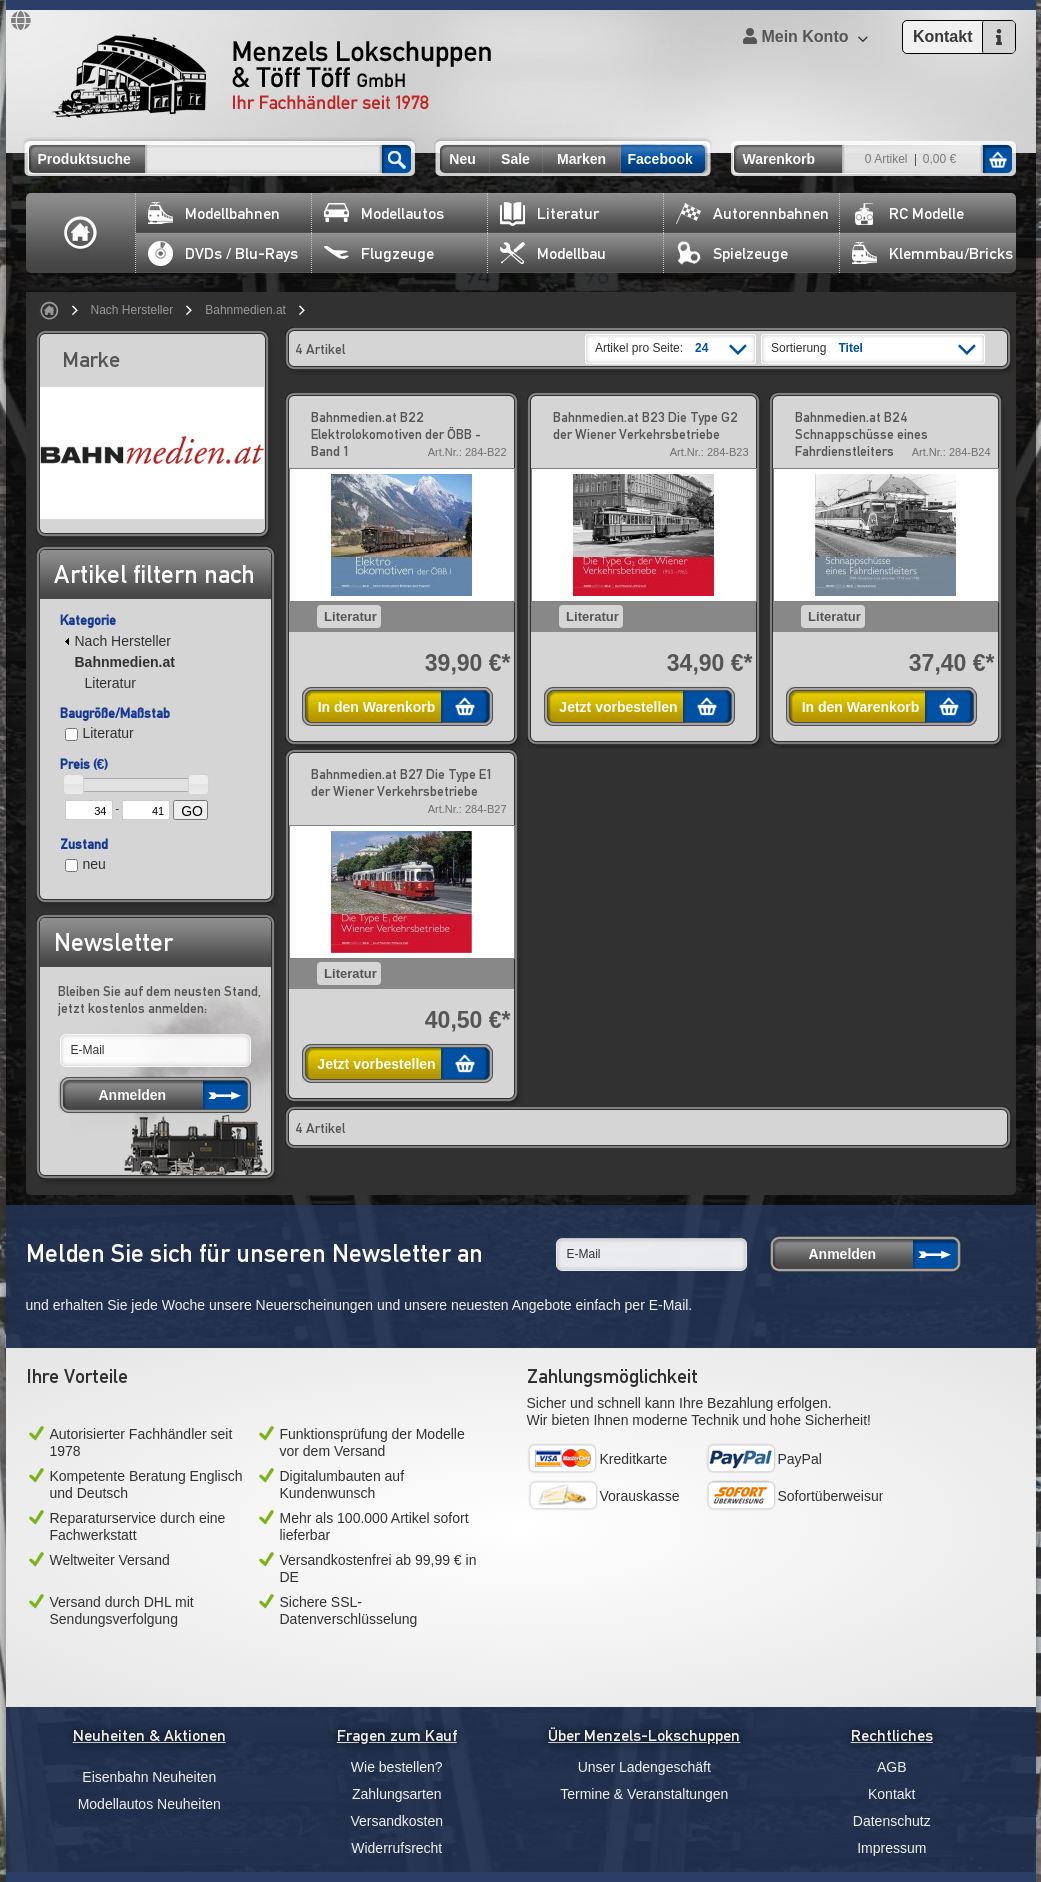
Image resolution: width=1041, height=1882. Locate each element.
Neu (462, 159)
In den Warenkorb (377, 707)
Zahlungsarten (397, 1794)
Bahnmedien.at (245, 310)
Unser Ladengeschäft (644, 1767)
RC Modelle (908, 213)
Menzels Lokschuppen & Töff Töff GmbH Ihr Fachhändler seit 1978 (272, 76)
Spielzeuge (732, 253)
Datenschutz (892, 1821)
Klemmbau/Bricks (932, 253)
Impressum (891, 1848)
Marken (581, 159)
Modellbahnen (214, 213)
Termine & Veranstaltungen (644, 1794)
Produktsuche (84, 159)
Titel (850, 348)
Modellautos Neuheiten (149, 1804)
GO (192, 811)
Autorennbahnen (752, 213)
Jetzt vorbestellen (618, 707)
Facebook (660, 159)
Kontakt (891, 1794)
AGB (892, 1767)
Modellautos (384, 213)
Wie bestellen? (397, 1767)
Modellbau (553, 253)
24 (701, 348)
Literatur (549, 213)
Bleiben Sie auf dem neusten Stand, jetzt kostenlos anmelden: (159, 999)
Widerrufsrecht (396, 1848)
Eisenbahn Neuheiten (149, 1777)
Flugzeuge (379, 253)
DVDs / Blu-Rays (223, 253)
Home (81, 233)
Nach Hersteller (132, 310)
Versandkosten (396, 1821)
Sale (515, 159)
